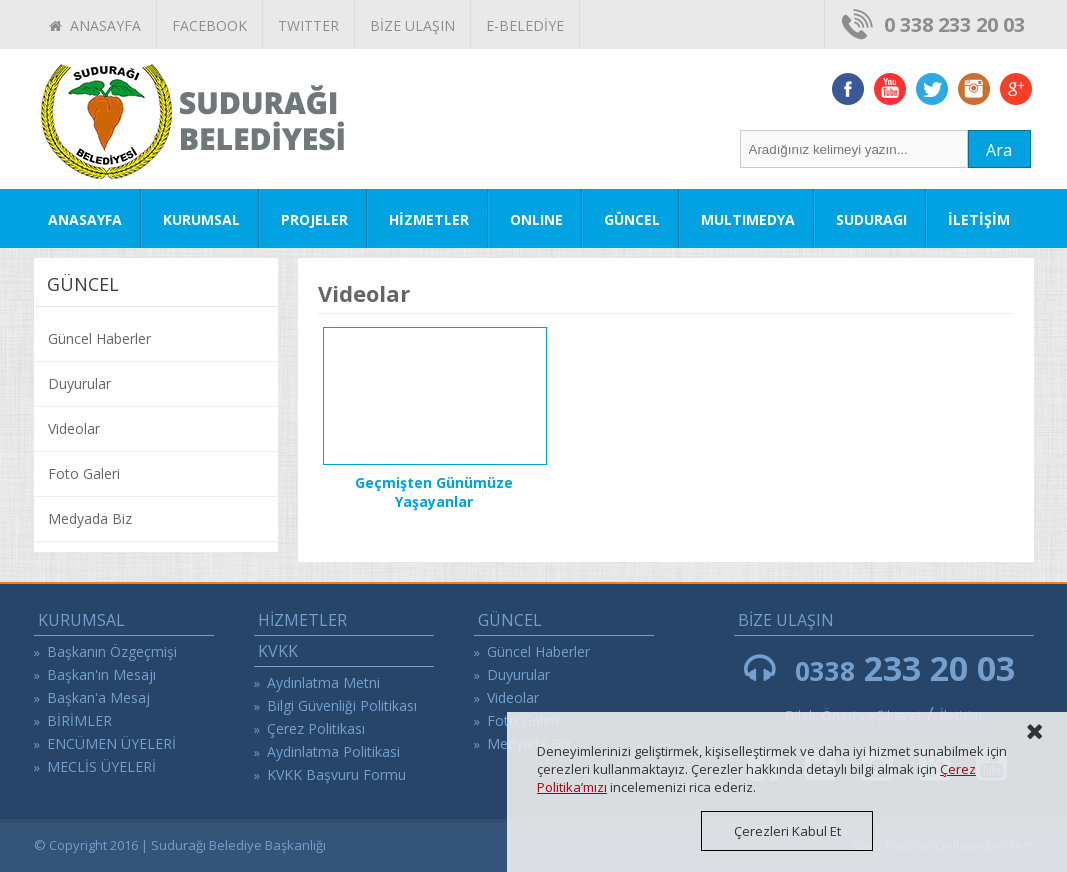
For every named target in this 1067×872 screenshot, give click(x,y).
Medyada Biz (90, 518)
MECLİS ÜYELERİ (101, 766)
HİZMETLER (429, 219)
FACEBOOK (209, 25)
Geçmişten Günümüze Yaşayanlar (434, 492)
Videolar (74, 428)
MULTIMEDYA (748, 219)
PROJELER (314, 219)
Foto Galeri (84, 473)
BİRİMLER (79, 720)
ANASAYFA (95, 25)
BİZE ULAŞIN (412, 25)
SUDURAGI (871, 219)
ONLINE (536, 219)
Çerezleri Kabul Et (787, 831)
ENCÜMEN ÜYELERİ (111, 743)
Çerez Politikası (316, 728)
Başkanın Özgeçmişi (112, 651)
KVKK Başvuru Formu (336, 774)
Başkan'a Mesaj (98, 697)
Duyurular (79, 383)
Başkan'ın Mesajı (101, 674)
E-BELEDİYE (525, 25)
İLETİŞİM (979, 219)
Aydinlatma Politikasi (333, 751)
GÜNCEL (632, 219)
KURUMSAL (201, 219)
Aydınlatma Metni (323, 682)
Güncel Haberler (99, 338)
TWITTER (308, 25)
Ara (999, 150)
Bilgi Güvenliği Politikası (342, 705)
